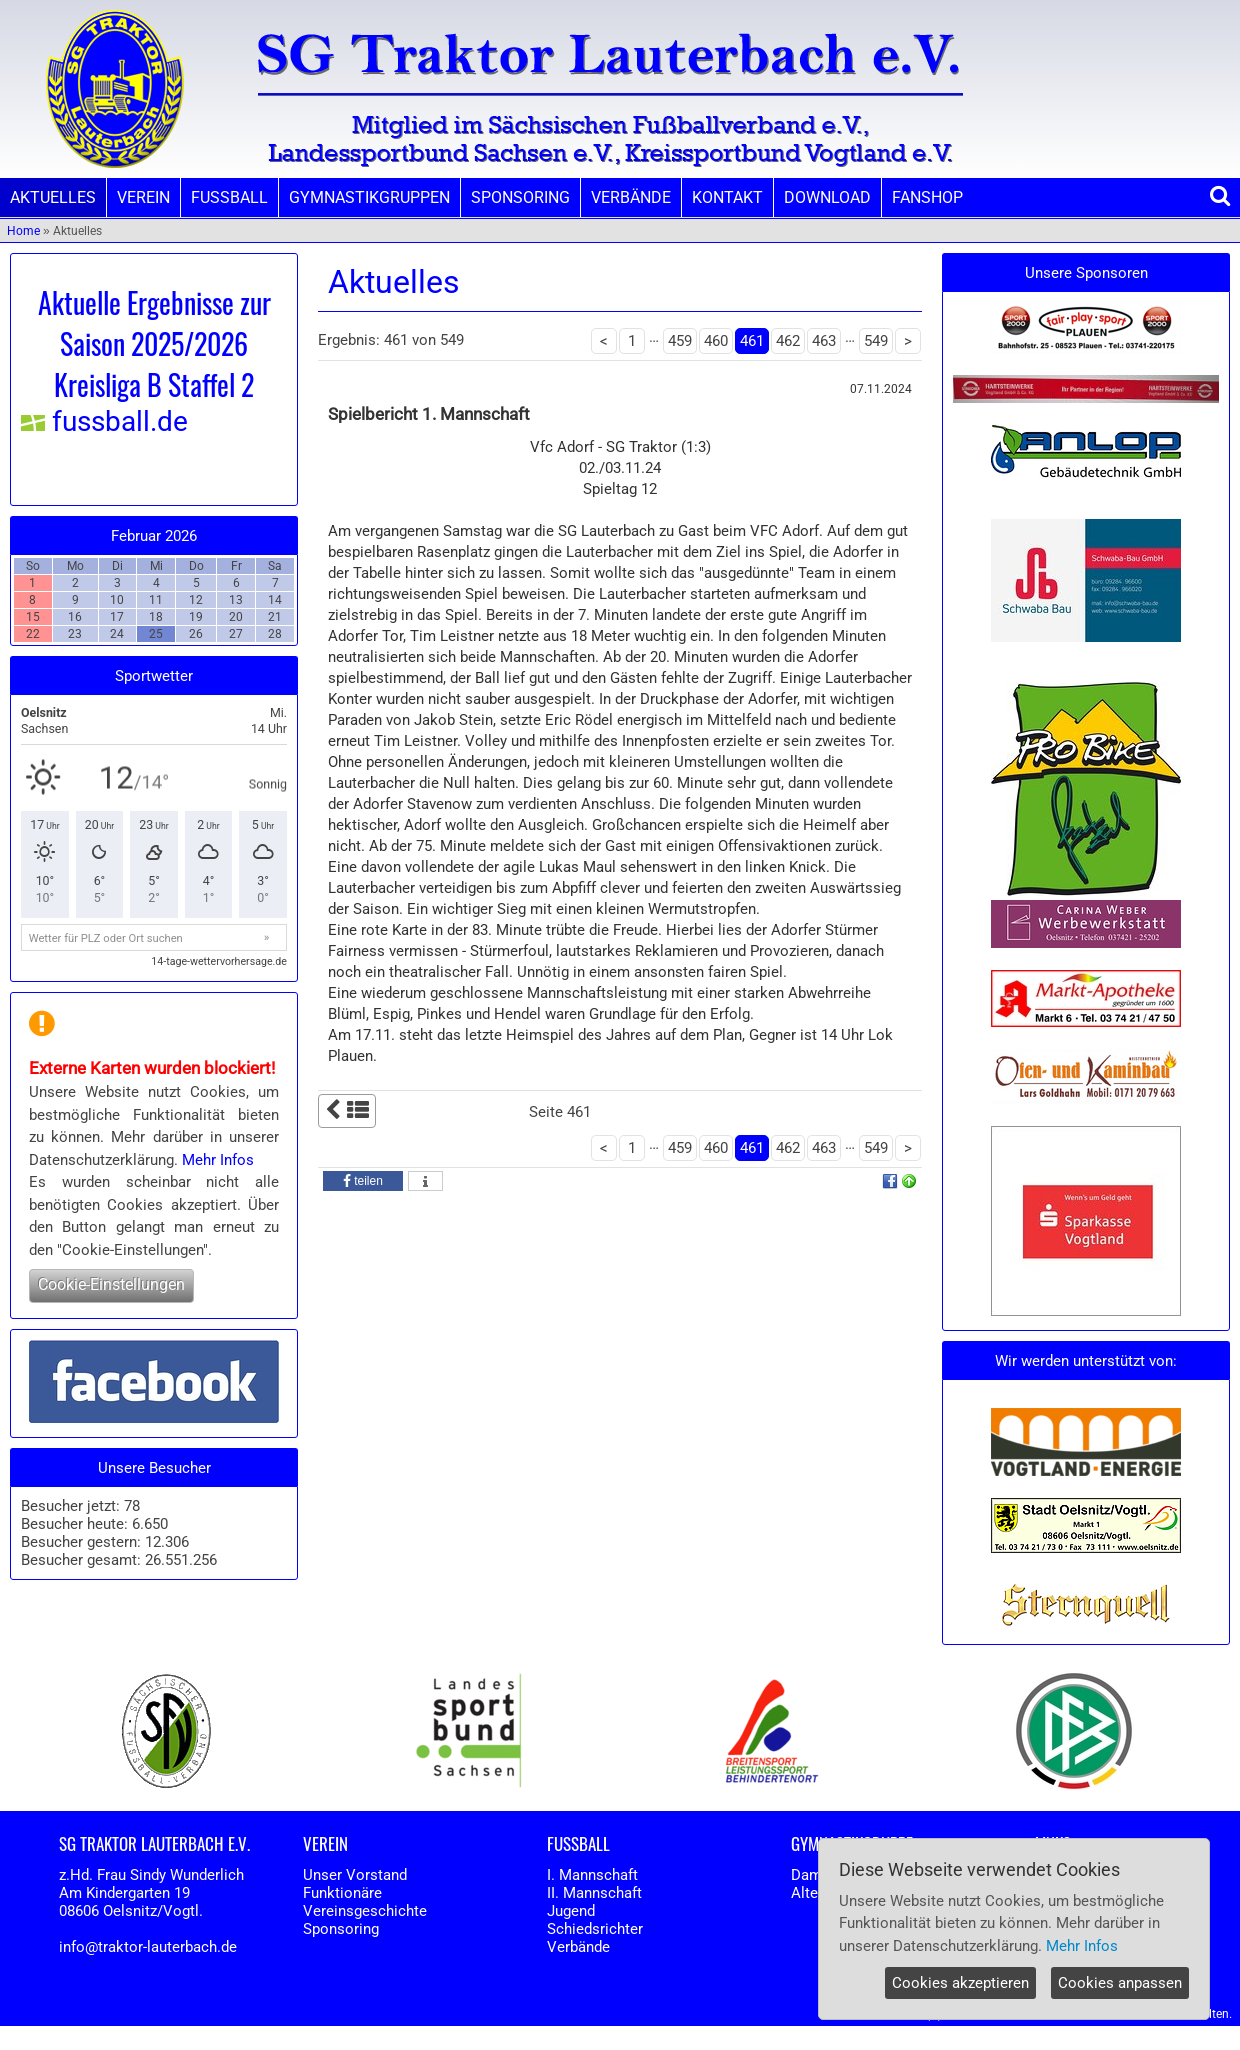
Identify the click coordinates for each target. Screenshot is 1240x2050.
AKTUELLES (53, 197)
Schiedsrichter (595, 1929)
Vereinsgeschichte (365, 1911)
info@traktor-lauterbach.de (148, 1947)
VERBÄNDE (631, 197)
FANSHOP (927, 197)
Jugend (571, 1911)
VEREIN (143, 197)
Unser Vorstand (355, 1875)
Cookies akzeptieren (960, 1983)
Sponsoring (341, 1929)
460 (716, 341)
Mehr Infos (218, 1160)
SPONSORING (520, 197)
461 (752, 341)
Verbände (578, 1947)
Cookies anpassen (1120, 1983)
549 (876, 341)
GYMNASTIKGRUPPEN (369, 197)
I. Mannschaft (592, 1875)
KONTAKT (727, 197)
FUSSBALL (229, 197)
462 (788, 341)
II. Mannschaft (594, 1893)
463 (824, 341)
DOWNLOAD (827, 197)
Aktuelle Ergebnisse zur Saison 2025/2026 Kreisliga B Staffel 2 (154, 343)
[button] (363, 1181)
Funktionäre (342, 1893)
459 (680, 341)
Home (23, 231)
